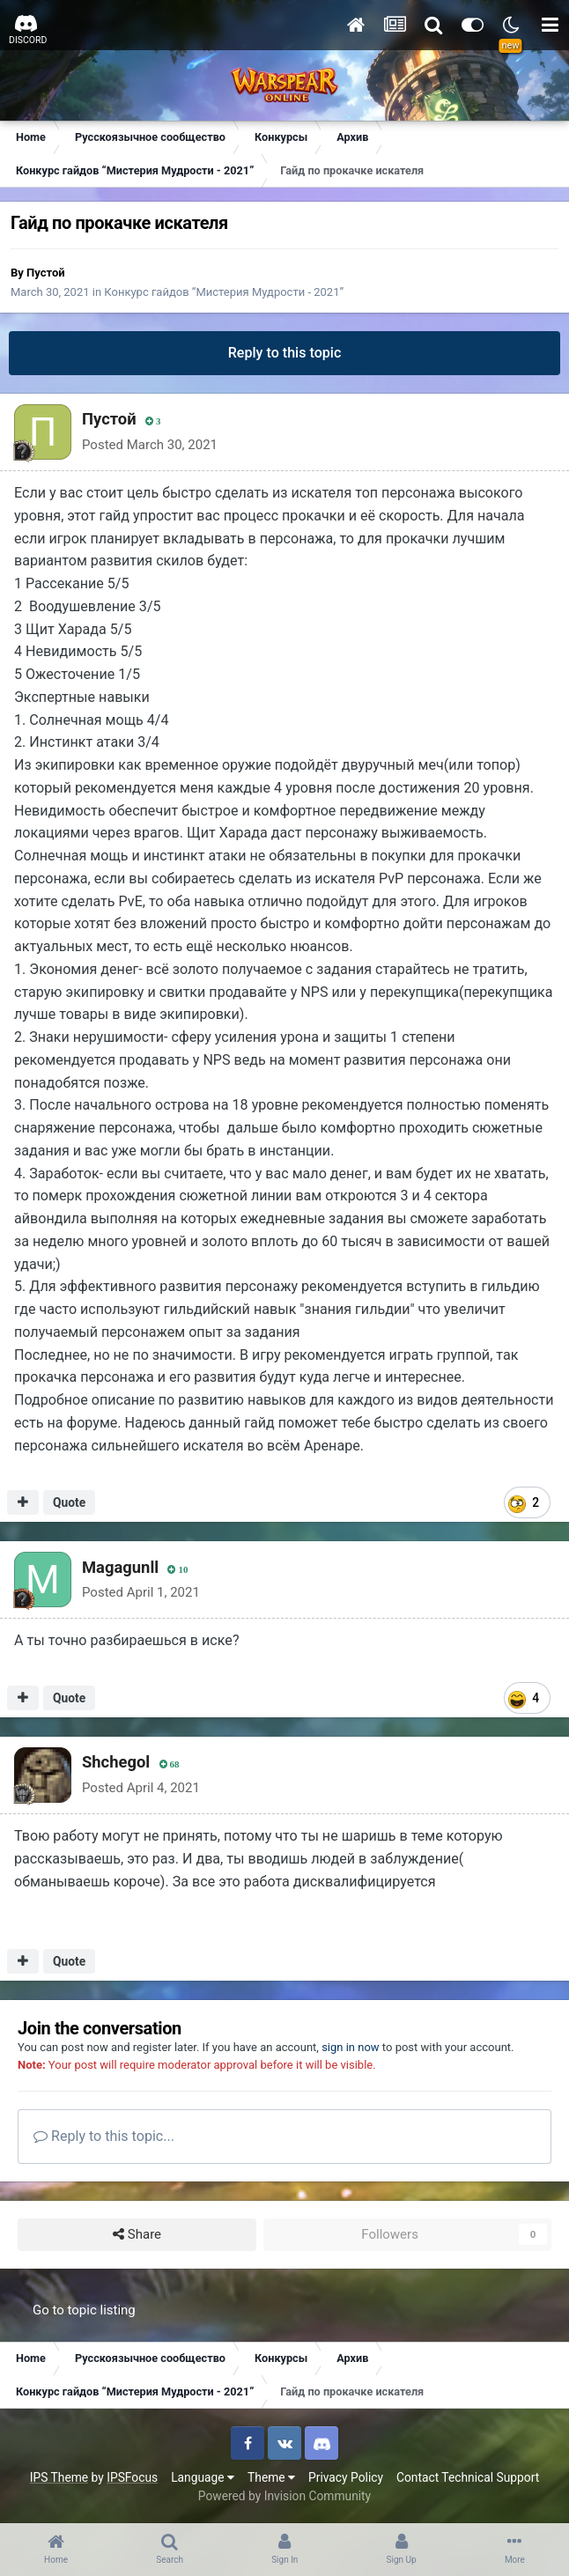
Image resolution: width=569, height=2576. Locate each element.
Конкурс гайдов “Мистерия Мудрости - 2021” (224, 292)
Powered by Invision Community (284, 2496)
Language (202, 2477)
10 (177, 1570)
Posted (150, 445)
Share (137, 2234)
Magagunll (120, 1567)
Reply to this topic (285, 352)
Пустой (45, 272)
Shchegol (116, 1762)
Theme (271, 2477)
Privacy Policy (345, 2477)
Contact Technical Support (467, 2477)
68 (169, 1764)
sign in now (350, 2047)
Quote (69, 1502)
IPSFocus (132, 2477)
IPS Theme (59, 2477)
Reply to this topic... (103, 2136)
